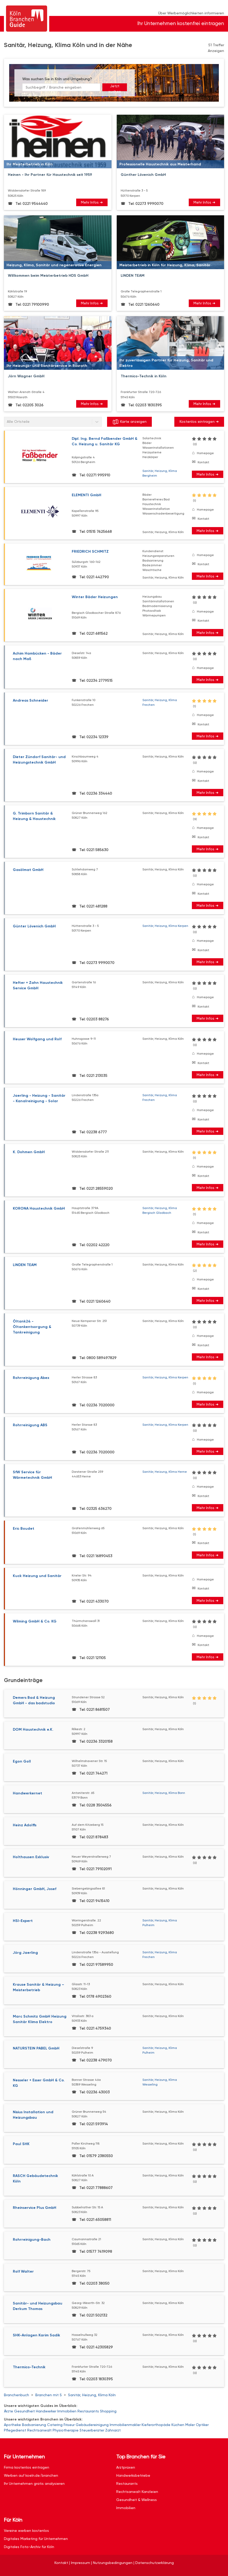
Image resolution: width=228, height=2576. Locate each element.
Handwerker (46, 2411)
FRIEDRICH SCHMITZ (90, 551)
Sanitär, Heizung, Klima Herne (164, 1472)
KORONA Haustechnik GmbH (39, 1208)
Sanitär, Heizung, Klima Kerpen (165, 926)
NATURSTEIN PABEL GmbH (36, 2048)
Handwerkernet (27, 1793)
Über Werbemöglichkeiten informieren (191, 13)
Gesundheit (24, 2411)
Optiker (202, 2425)
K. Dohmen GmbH (29, 1152)
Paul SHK (21, 2144)
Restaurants (88, 2411)
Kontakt (203, 462)
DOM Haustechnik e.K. (33, 1729)
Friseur (69, 2425)
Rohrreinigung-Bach (32, 2239)
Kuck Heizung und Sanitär (37, 1576)
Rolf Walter (23, 2271)
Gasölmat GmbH (28, 870)
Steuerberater (92, 2430)
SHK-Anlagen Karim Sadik (36, 2335)
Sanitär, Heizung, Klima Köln (92, 2395)
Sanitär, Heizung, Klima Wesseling (159, 2082)
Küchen (177, 2425)
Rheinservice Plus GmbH (34, 2207)
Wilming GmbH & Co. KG (35, 1621)
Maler (190, 2425)
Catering (55, 2425)
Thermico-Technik (29, 2367)
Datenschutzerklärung (154, 2563)
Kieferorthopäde (156, 2425)
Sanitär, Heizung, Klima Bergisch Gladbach (159, 1210)
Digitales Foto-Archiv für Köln (29, 2547)
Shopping (108, 2411)
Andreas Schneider (30, 700)
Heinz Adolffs (24, 1825)
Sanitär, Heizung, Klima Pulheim (159, 1923)
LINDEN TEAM (25, 1265)
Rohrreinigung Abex (31, 1378)
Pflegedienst (15, 2430)
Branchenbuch (16, 2395)
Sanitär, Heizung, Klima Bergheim (159, 473)
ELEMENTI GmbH (86, 495)
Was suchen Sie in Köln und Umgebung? (57, 79)
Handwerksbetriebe (133, 2475)
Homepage (205, 453)
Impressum (80, 2563)
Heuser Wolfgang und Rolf (37, 1039)
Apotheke (12, 2425)
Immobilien (66, 2411)
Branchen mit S (48, 2395)
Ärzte (8, 2411)
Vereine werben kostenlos (26, 2530)
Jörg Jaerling (25, 1952)
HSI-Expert (23, 1921)
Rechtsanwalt (39, 2430)
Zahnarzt (113, 2430)
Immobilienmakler (125, 2425)
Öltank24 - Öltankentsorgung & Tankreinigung (32, 1327)
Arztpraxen (125, 2467)
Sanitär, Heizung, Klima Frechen (159, 702)
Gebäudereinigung (92, 2425)
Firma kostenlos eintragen (26, 2467)
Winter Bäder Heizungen (95, 597)
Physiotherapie (66, 2430)
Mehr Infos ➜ (92, 202)
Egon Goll (22, 1761)
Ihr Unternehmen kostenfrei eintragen (180, 23)
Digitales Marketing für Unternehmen (36, 2539)
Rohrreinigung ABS (30, 1425)
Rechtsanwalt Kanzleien (137, 2492)
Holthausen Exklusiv (31, 1857)
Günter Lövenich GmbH (34, 926)
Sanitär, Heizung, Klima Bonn (163, 1793)
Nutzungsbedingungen (112, 2563)
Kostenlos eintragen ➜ (199, 421)
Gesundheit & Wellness (136, 2500)
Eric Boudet (23, 1528)
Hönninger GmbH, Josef (34, 1889)
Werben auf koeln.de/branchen (31, 2475)
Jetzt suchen (114, 87)
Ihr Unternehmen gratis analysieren (34, 2483)
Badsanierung (34, 2425)
